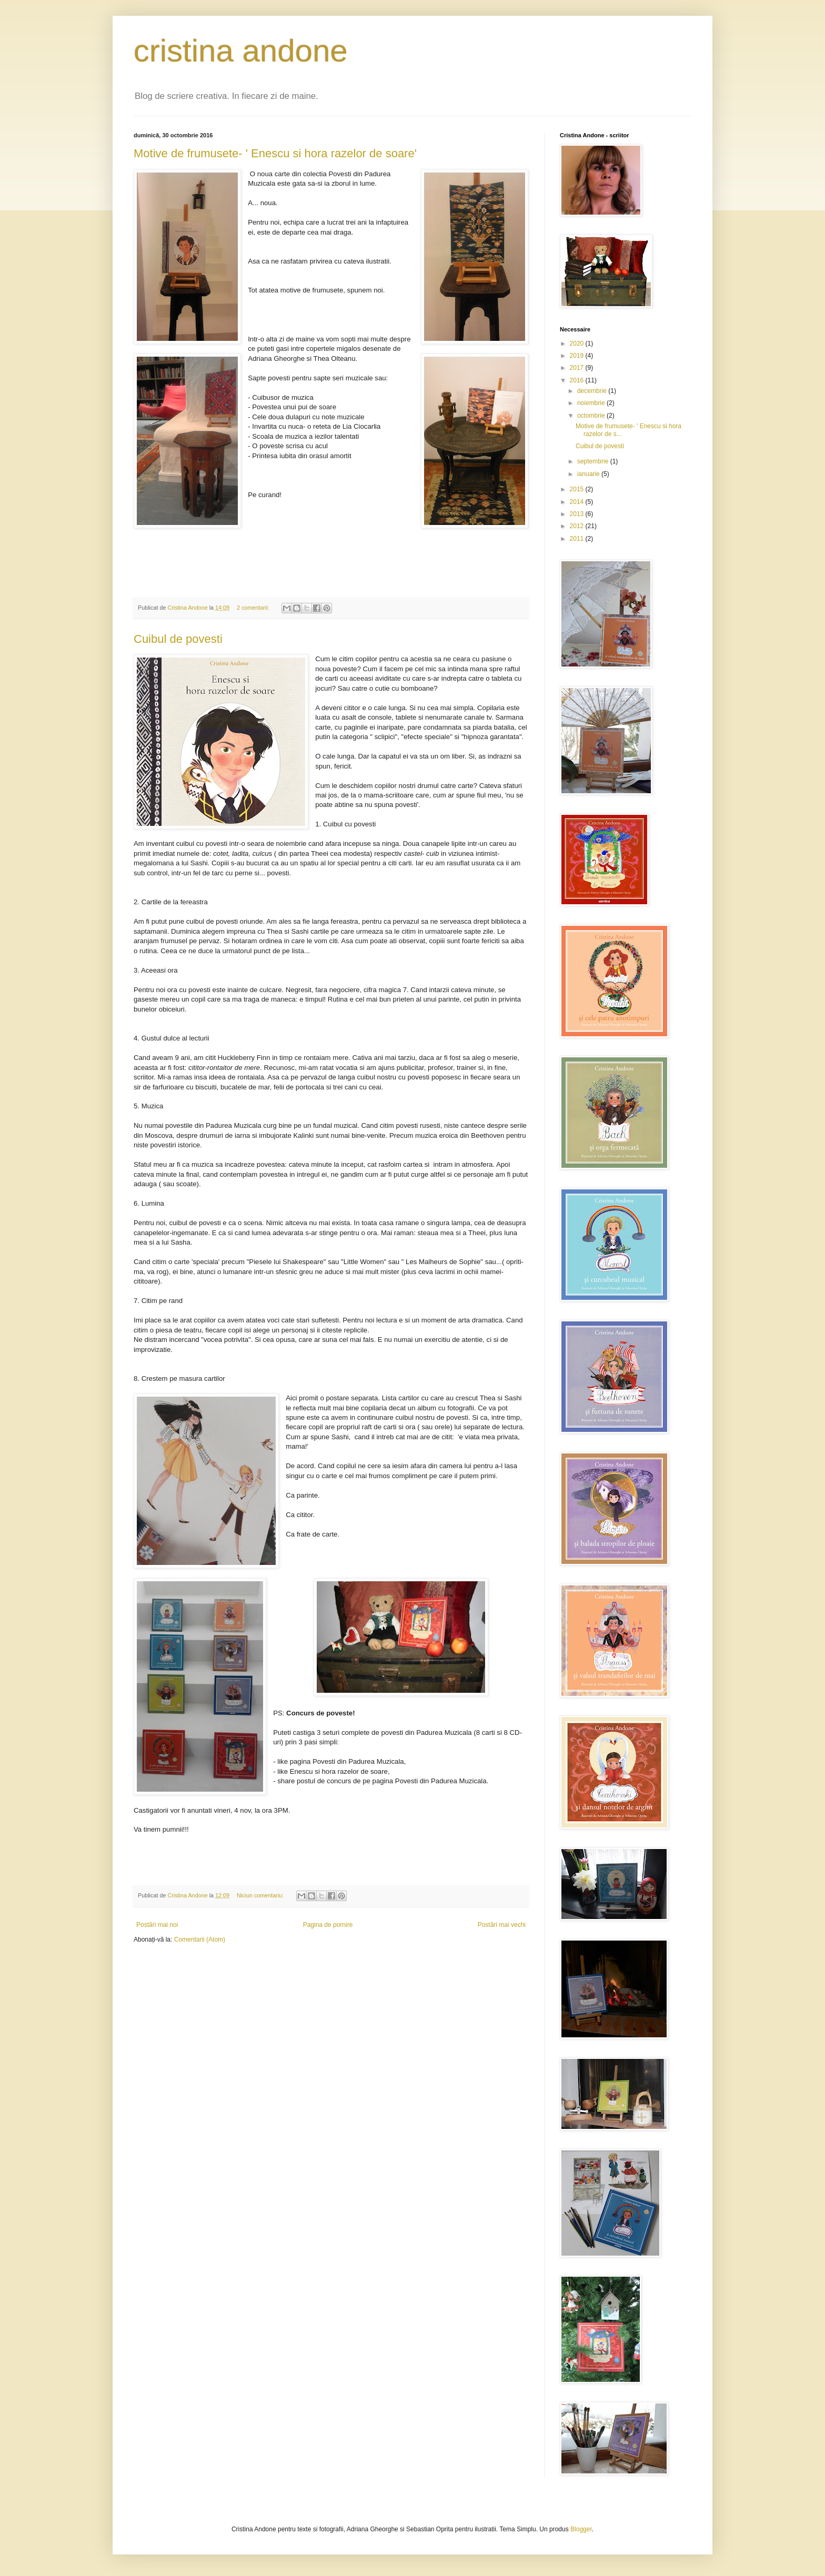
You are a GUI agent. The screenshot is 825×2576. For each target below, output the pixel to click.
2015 (578, 489)
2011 (578, 538)
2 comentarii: (254, 607)
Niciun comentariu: (261, 1895)
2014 (578, 502)
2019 (578, 355)
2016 (578, 380)
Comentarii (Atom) (199, 1939)
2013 (578, 514)
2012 (578, 526)
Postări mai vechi (502, 1924)
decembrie (592, 391)
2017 (578, 367)
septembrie (593, 461)
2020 (578, 343)
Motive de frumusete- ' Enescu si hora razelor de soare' (275, 153)
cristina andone (241, 50)
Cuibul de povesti (178, 638)
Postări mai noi (157, 1924)
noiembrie (592, 403)
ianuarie (589, 474)
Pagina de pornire (328, 1924)
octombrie (592, 415)
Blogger (581, 2529)
